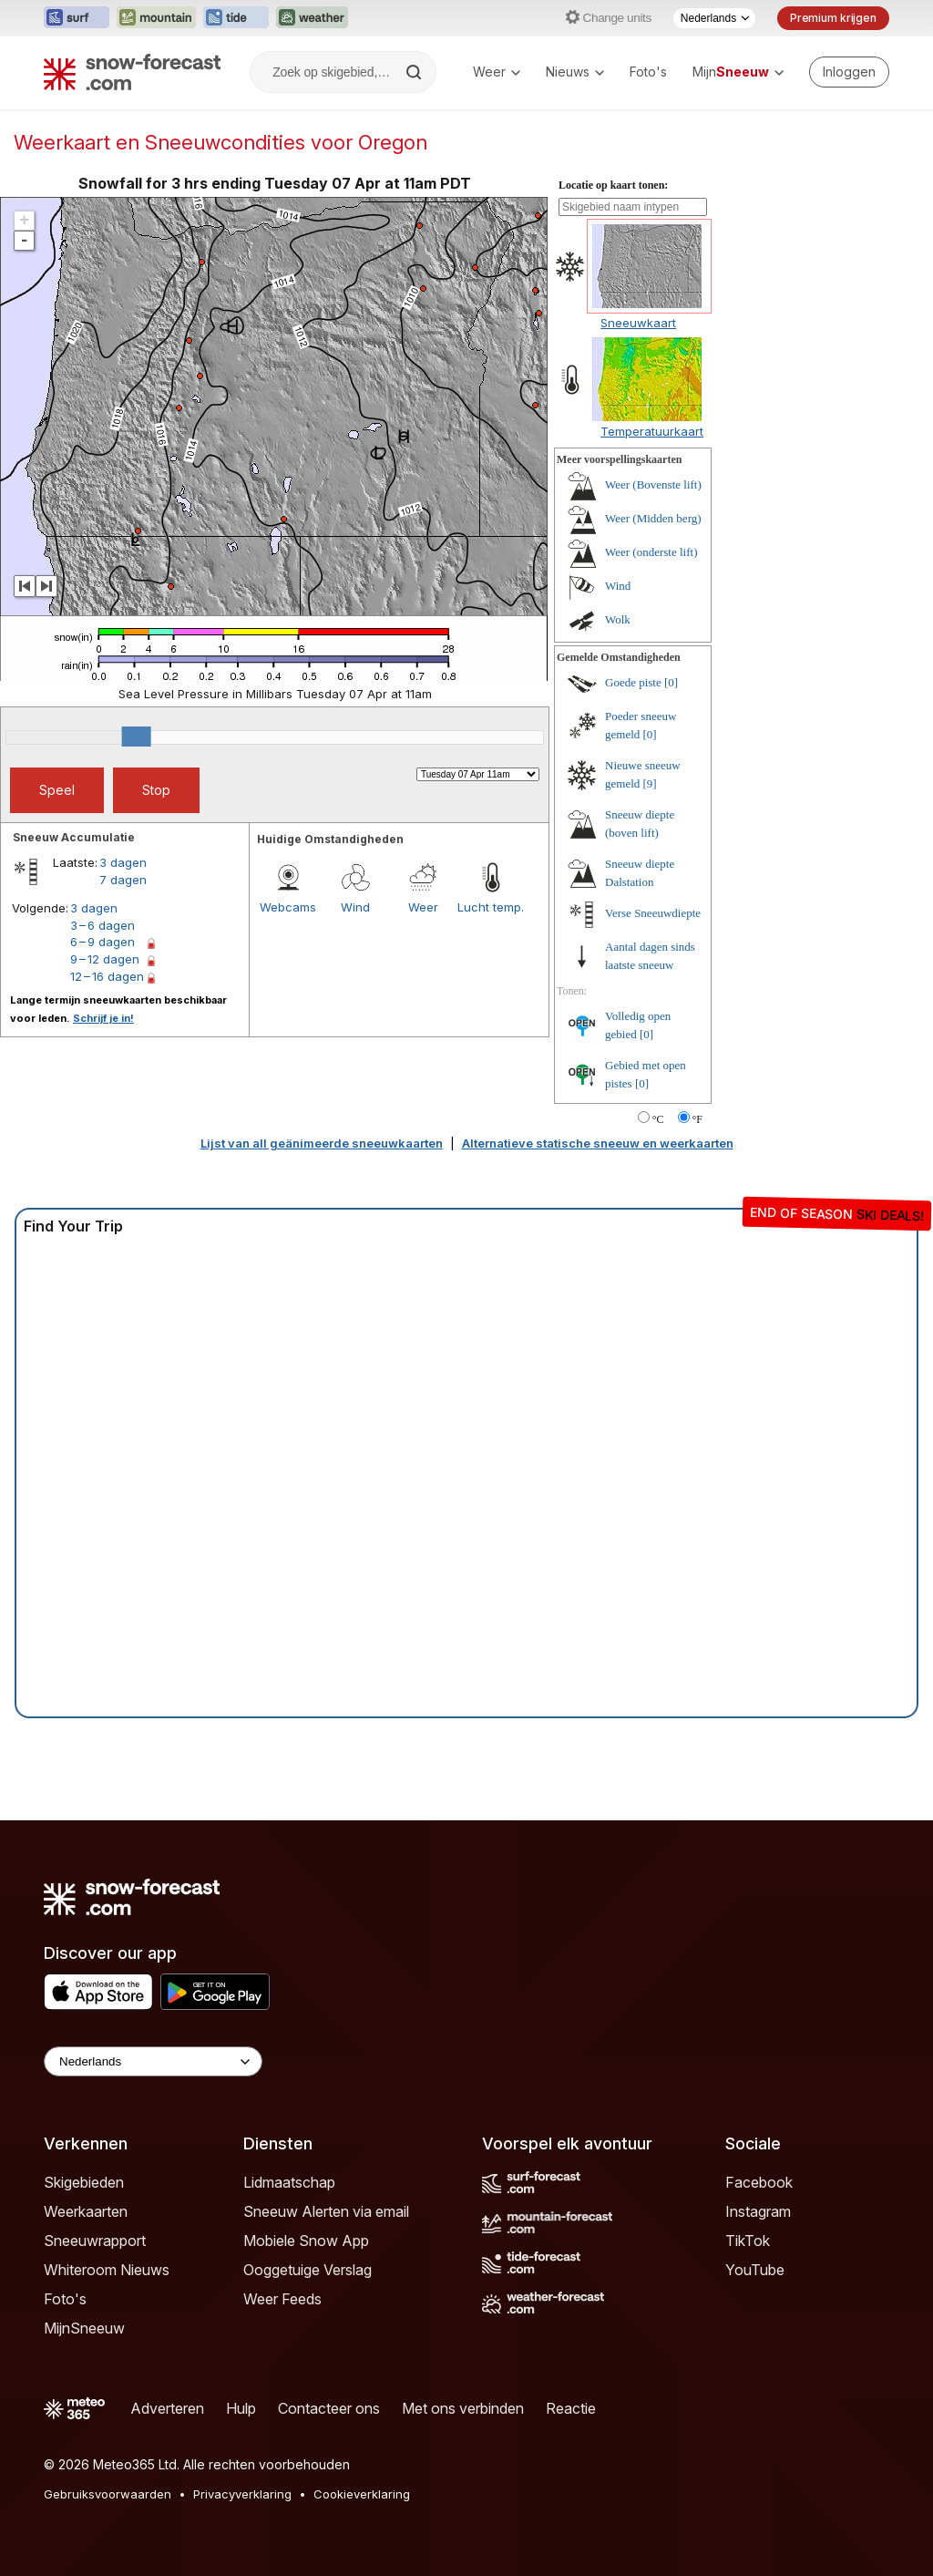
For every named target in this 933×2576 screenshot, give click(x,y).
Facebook (759, 2182)
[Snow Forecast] (132, 72)
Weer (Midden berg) (653, 518)
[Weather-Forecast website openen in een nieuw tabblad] (312, 18)
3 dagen (123, 862)
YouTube (754, 2270)
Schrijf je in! (103, 1018)
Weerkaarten (86, 2211)
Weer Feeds (282, 2299)
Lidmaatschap (289, 2182)
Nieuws (575, 71)
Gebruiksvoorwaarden (107, 2494)
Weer (496, 71)
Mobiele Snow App (306, 2240)
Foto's (648, 71)
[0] (671, 682)
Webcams (288, 907)
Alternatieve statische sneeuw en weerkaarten (597, 1143)
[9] (650, 783)
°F (697, 1119)
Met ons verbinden (463, 2408)
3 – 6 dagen (102, 925)
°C (658, 1119)
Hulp (241, 2408)
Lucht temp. (490, 907)
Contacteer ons (329, 2408)
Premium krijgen (833, 18)
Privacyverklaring (242, 2494)
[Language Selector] (153, 2061)
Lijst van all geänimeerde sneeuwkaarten (321, 1143)
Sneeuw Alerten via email (326, 2211)
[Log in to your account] (849, 72)
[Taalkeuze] (714, 18)
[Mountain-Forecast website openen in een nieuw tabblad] (156, 18)
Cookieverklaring (361, 2494)
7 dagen (123, 879)
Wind (355, 907)
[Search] (415, 72)
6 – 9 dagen (102, 941)
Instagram (758, 2211)
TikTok (747, 2240)
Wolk (618, 619)
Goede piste (633, 682)
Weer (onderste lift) (651, 552)
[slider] (136, 736)
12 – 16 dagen (107, 976)
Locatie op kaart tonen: (613, 185)
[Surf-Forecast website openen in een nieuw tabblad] (76, 18)
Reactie (571, 2408)
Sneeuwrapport (95, 2240)
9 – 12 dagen (104, 959)
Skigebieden (84, 2182)
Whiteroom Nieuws (106, 2270)
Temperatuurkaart (651, 431)
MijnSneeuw (84, 2328)
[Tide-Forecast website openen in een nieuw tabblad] (236, 18)
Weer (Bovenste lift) (653, 484)
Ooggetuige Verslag (307, 2270)
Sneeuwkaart (638, 322)
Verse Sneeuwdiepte (653, 913)
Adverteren (167, 2408)
